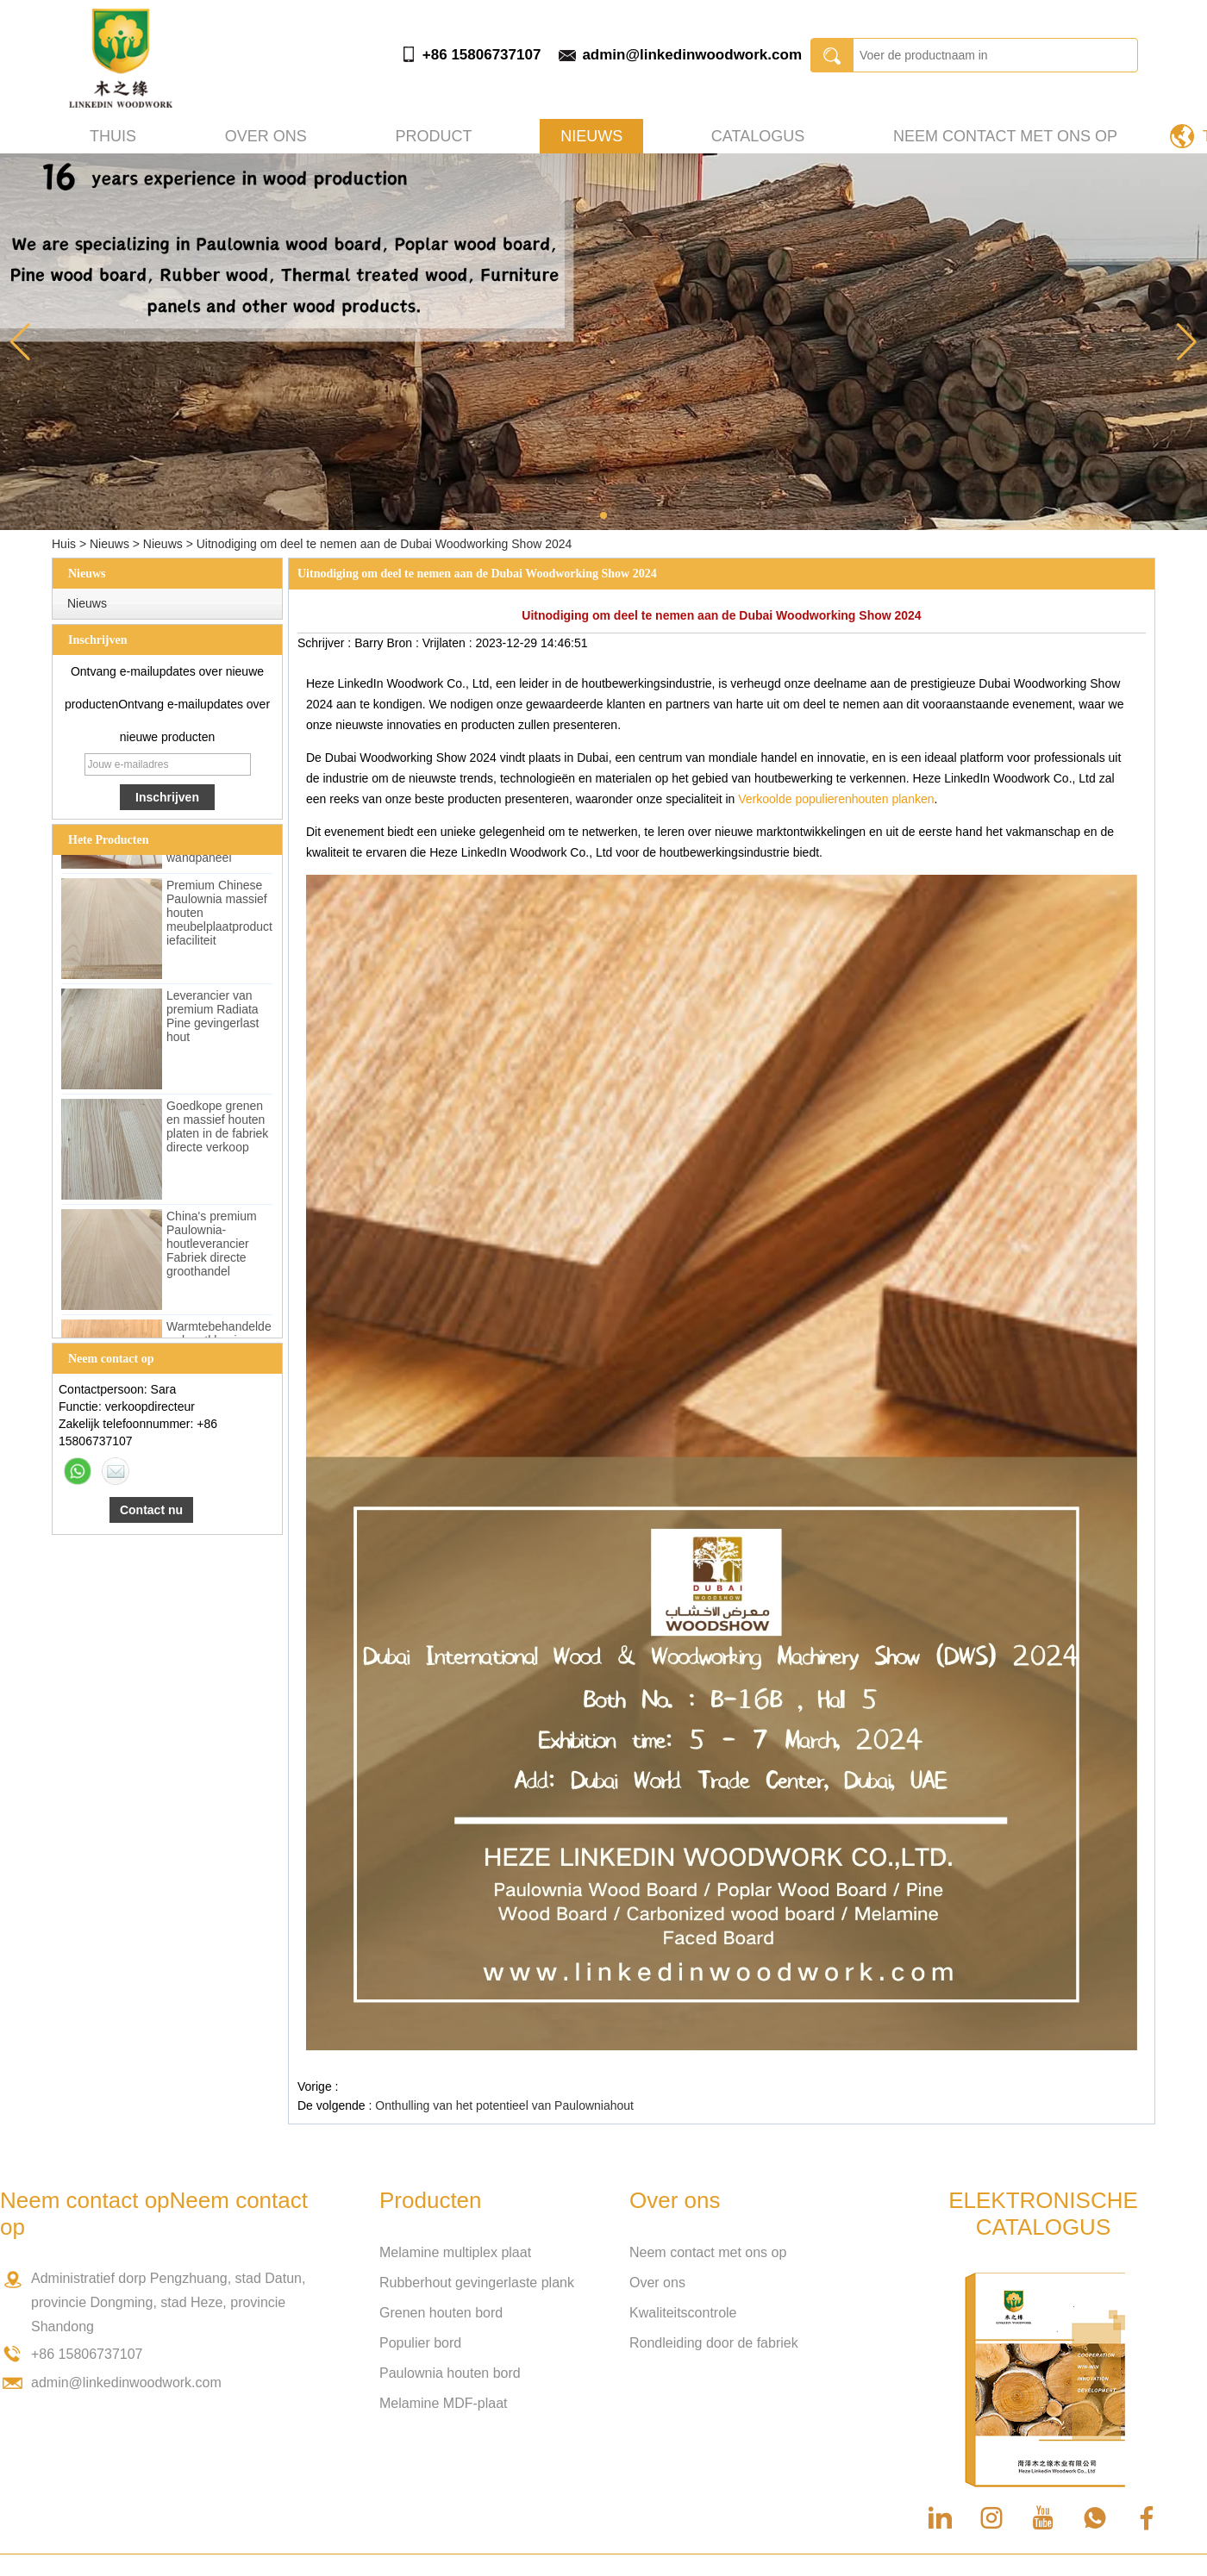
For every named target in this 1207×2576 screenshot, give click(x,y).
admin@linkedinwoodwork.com (692, 55)
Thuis (113, 136)
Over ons (266, 136)
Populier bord (420, 2343)
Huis (64, 544)
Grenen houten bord (441, 2312)
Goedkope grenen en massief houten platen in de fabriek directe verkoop (217, 1129)
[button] (603, 515)
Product (433, 136)
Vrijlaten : (449, 643)
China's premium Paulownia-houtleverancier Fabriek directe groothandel (211, 1246)
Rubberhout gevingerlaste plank (476, 2282)
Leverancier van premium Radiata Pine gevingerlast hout (212, 1018)
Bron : (404, 643)
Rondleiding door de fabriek (713, 2343)
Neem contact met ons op (1005, 136)
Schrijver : (325, 643)
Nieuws (591, 136)
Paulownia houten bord (450, 2373)
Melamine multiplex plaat (455, 2252)
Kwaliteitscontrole (683, 2312)
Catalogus (757, 136)
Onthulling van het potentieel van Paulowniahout (504, 2105)
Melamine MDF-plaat (443, 2403)
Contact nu (151, 1510)
